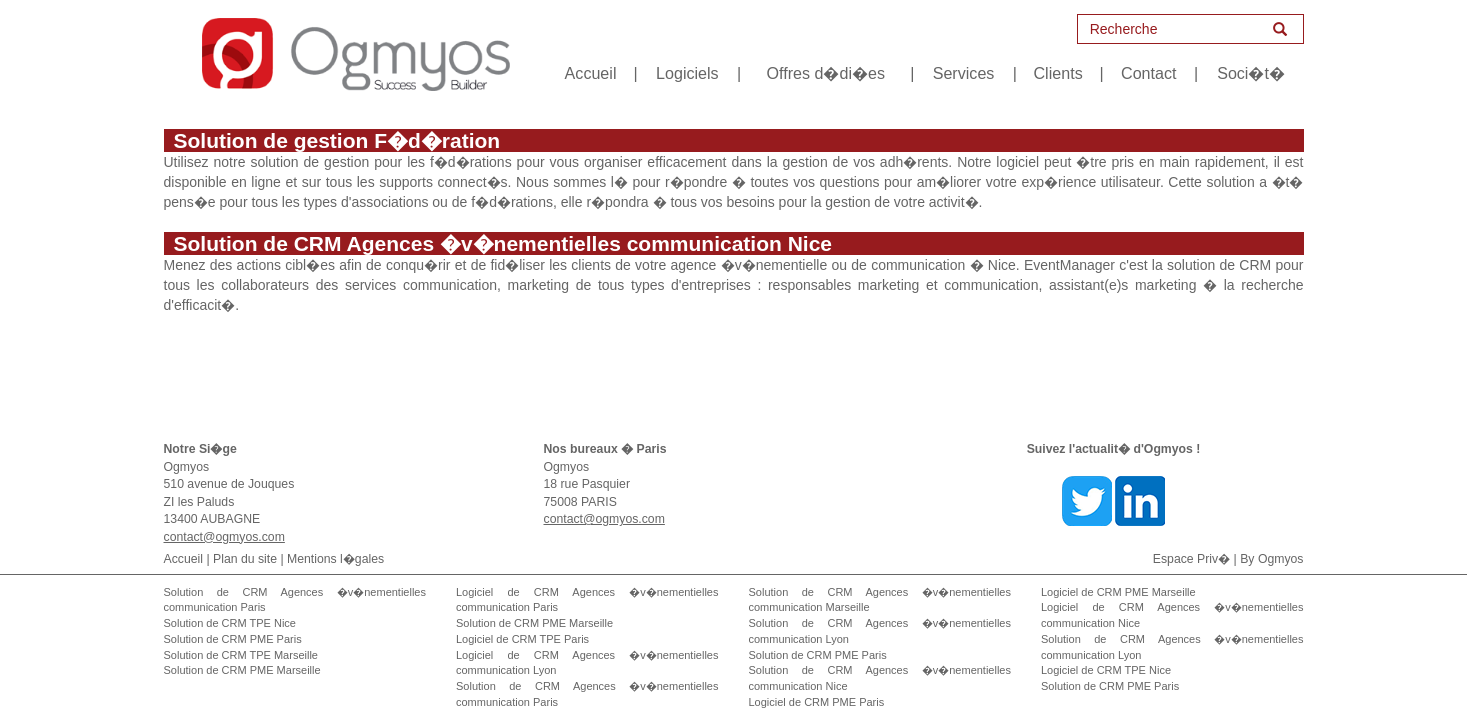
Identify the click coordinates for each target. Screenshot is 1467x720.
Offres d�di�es (825, 73)
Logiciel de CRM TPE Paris (522, 639)
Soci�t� (1251, 73)
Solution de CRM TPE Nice (230, 623)
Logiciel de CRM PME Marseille (1118, 592)
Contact (1148, 73)
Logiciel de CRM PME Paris (817, 702)
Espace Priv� (1191, 559)
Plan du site (245, 559)
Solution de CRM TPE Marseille (241, 655)
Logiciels (687, 73)
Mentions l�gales (335, 559)
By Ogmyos (1271, 559)
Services (964, 73)
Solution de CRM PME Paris (233, 639)
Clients (1058, 73)
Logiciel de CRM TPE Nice (1106, 670)
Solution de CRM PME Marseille (242, 670)
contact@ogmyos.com (224, 537)
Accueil (591, 73)
